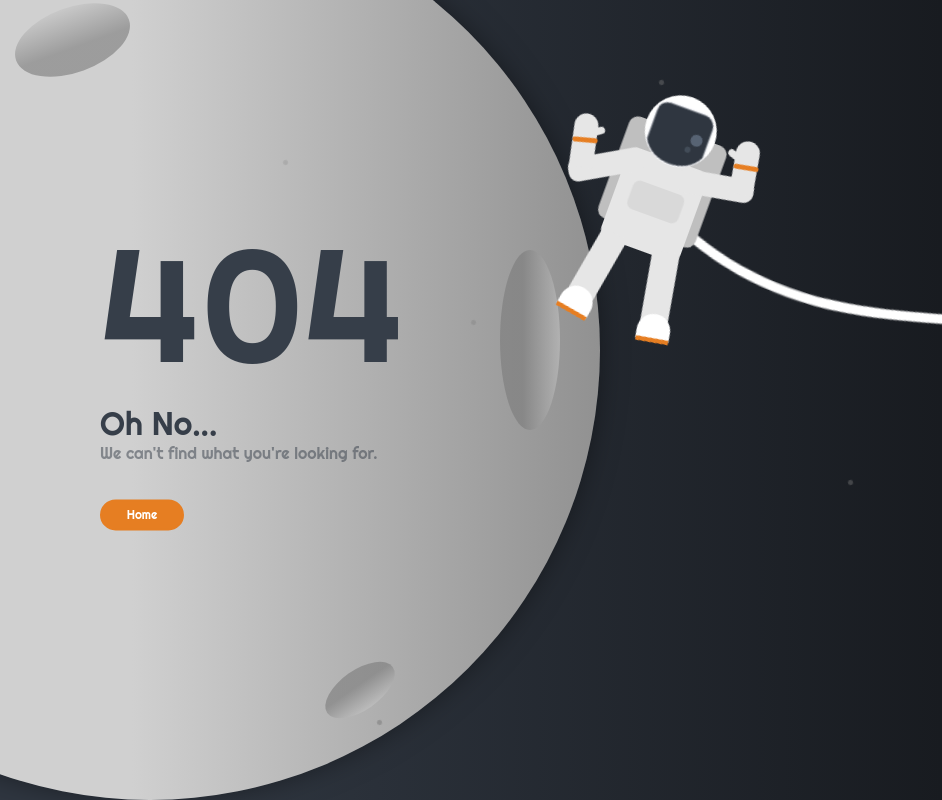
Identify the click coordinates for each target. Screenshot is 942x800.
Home (142, 514)
